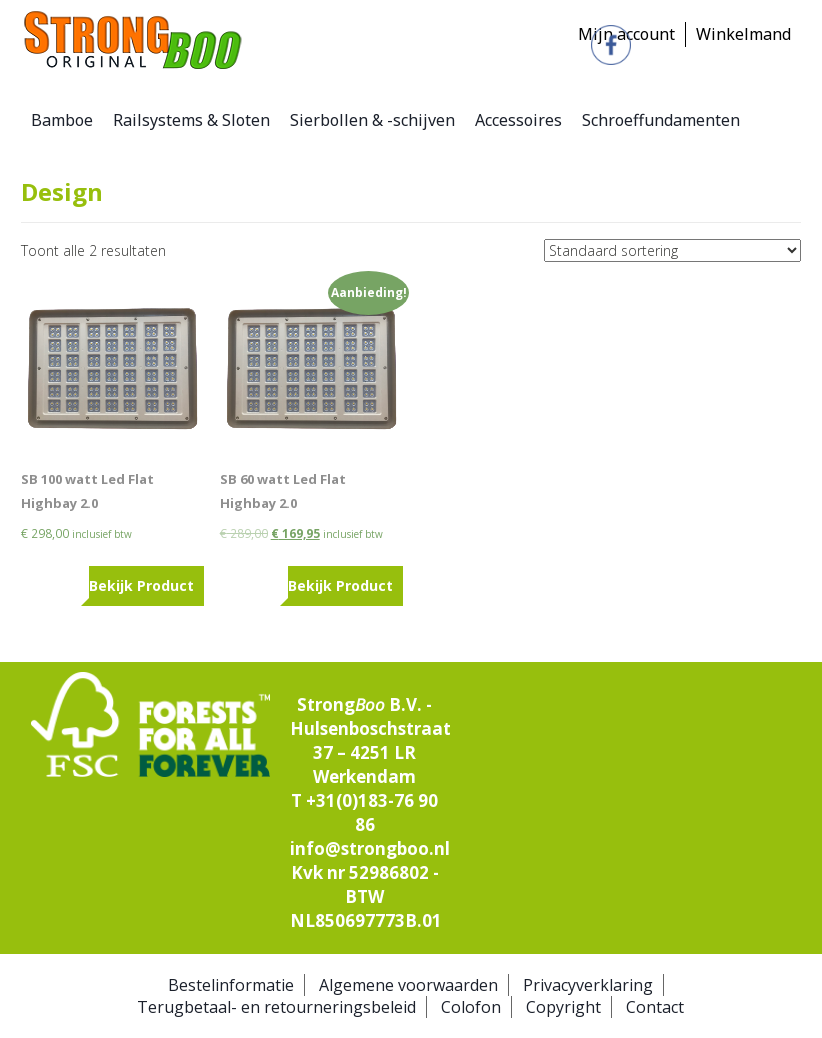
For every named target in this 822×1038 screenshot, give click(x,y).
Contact (655, 1007)
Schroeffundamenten (661, 120)
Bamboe (62, 120)
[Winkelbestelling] (672, 250)
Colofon (471, 1007)
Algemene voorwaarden (408, 985)
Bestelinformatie (231, 985)
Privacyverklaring (588, 985)
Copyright (563, 1007)
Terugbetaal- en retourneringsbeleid (276, 1007)
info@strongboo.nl (370, 848)
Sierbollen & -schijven (372, 120)
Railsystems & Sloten (191, 120)
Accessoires (518, 120)
